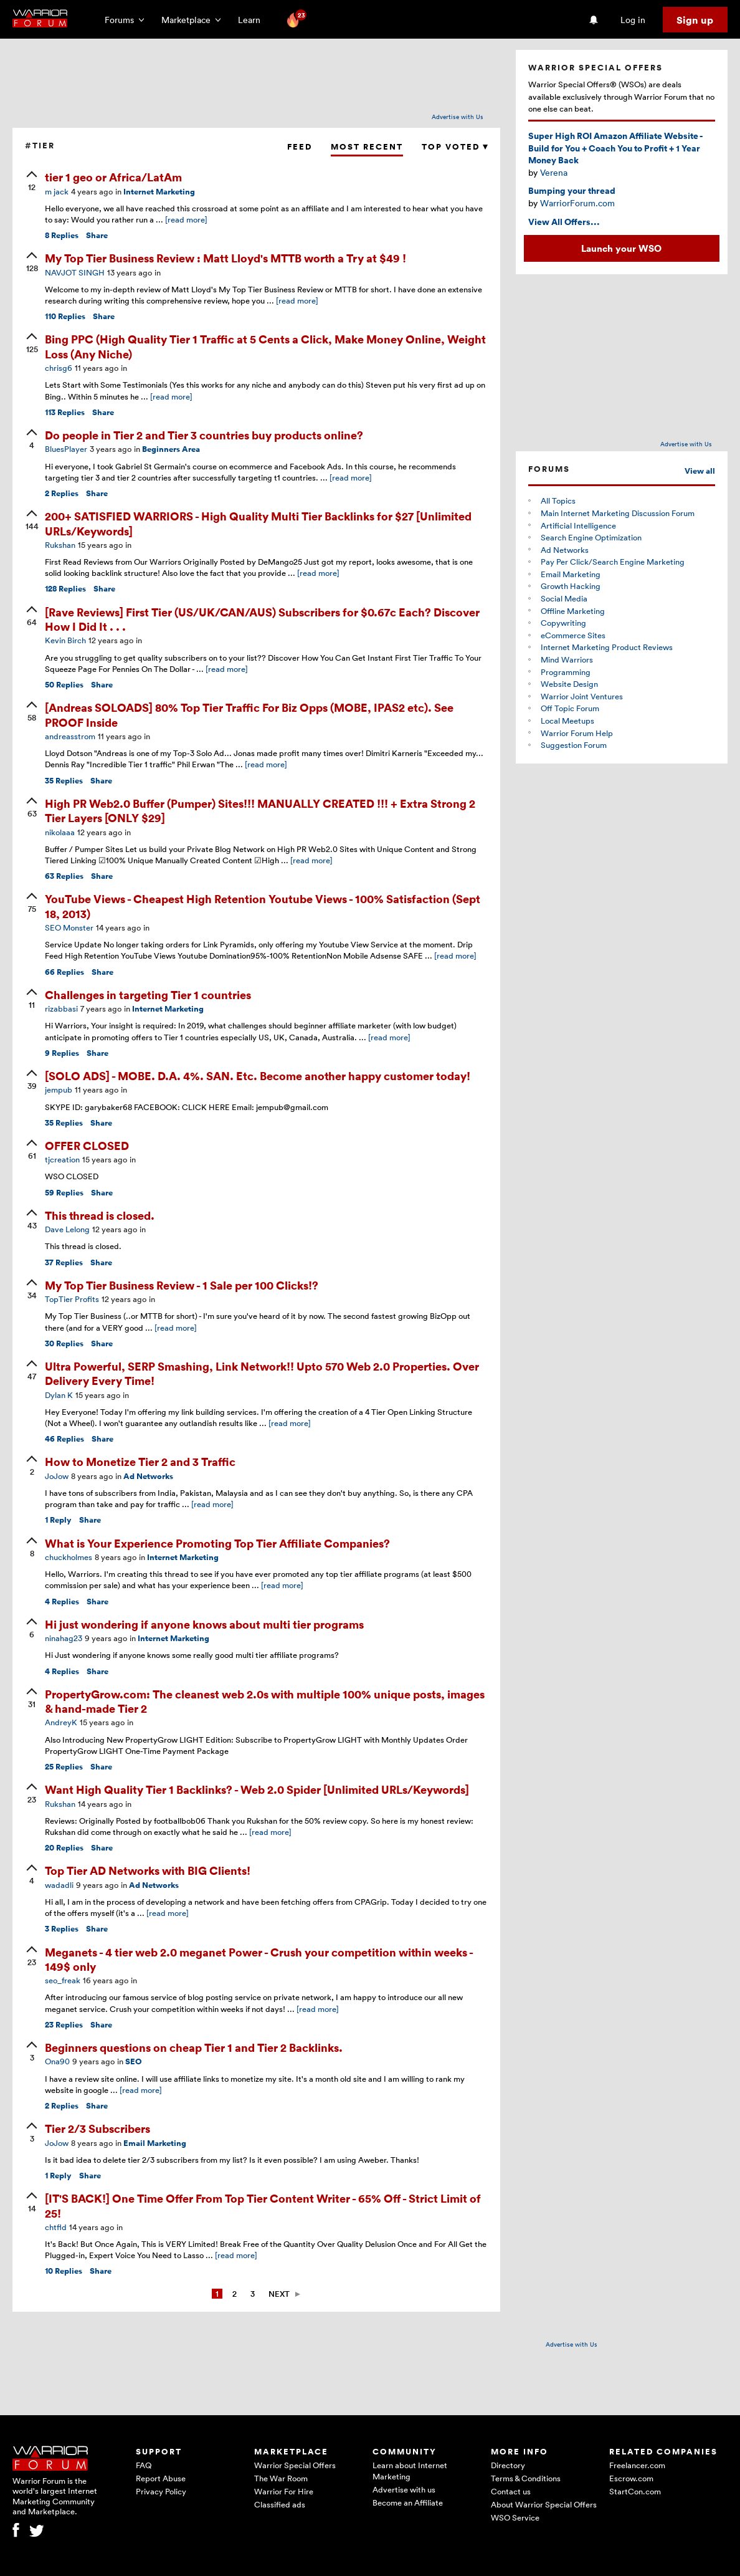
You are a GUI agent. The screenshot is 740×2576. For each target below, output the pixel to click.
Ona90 (57, 2061)
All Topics (558, 500)
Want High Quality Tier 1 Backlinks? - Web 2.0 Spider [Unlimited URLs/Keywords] (257, 1789)
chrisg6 (58, 367)
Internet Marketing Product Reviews (607, 647)
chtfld (56, 2227)
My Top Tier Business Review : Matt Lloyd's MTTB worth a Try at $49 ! (225, 258)
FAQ (143, 2465)
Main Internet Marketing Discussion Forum (618, 513)
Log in (632, 20)
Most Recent (367, 147)
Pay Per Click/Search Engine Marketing (613, 561)
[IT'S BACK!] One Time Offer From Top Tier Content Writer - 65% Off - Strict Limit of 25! (263, 2205)
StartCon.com (635, 2491)
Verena (553, 172)
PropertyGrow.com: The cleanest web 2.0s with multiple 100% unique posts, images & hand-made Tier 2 (265, 1701)
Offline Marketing (573, 610)
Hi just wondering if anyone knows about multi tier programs (204, 1624)
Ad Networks (148, 1476)
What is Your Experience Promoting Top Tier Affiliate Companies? (217, 1543)
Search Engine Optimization (591, 537)
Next (279, 2294)
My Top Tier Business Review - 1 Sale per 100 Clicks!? (181, 1285)
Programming (566, 672)
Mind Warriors (567, 659)
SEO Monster (69, 927)
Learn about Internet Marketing (409, 2470)
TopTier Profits (72, 1299)
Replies (61, 235)
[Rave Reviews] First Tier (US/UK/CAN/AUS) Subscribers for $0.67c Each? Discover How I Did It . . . (262, 619)
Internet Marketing (159, 192)
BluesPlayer (66, 448)
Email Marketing (154, 2143)
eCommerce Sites (573, 635)
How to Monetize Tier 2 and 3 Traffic (140, 1461)
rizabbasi (61, 1008)
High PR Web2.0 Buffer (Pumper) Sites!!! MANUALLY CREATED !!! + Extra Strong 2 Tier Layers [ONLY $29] (260, 810)
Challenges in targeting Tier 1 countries (148, 994)
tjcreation (62, 1159)
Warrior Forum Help (577, 733)
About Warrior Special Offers (544, 2504)
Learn (253, 20)
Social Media (564, 598)
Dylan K (59, 1395)
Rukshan (60, 544)
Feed (299, 147)
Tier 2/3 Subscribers (97, 2128)
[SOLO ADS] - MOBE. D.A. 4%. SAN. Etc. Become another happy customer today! (257, 1075)
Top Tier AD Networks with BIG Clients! (147, 1870)
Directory (508, 2465)
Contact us (511, 2491)
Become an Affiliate (407, 2502)
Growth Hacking (570, 585)
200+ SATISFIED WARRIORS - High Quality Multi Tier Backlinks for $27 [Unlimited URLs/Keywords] (258, 523)
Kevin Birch (65, 640)
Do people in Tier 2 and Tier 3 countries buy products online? (204, 435)
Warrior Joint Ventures (582, 696)
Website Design (569, 683)
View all (700, 471)
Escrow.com (631, 2478)
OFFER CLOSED (87, 1145)
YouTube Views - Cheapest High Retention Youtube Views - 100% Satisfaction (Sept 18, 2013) (262, 906)
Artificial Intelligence (578, 525)
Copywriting (563, 622)
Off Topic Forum (570, 708)
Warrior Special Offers (295, 2465)
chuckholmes (68, 1557)
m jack (57, 191)
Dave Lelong (67, 1229)
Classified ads (279, 2504)
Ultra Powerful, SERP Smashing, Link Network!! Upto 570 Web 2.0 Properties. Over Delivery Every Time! (262, 1373)
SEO (133, 2061)
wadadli (59, 1884)
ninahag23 (63, 1638)
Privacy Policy (161, 2491)
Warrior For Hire (283, 2491)
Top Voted (455, 147)
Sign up (694, 20)
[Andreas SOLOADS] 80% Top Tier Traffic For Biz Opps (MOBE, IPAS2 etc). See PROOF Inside (249, 714)
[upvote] (32, 182)
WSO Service (515, 2517)
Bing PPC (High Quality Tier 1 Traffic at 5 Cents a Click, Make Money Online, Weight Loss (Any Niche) (265, 346)
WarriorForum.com (577, 203)
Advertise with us (403, 2489)
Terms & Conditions (526, 2478)
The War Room (281, 2478)
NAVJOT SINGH (75, 272)
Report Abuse (161, 2478)
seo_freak (62, 1980)
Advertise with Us (457, 116)
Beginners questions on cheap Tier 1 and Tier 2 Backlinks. (194, 2047)
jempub (58, 1089)
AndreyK (61, 1722)
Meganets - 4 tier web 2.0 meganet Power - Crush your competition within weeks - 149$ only (259, 1959)
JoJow (57, 1476)
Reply (58, 1520)
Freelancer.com (637, 2465)
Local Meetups (567, 720)
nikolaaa (60, 832)
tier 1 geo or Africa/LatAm (113, 176)
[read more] (186, 219)
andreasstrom (70, 736)
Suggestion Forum (574, 744)
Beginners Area (171, 449)
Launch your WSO (621, 248)
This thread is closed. (99, 1215)
